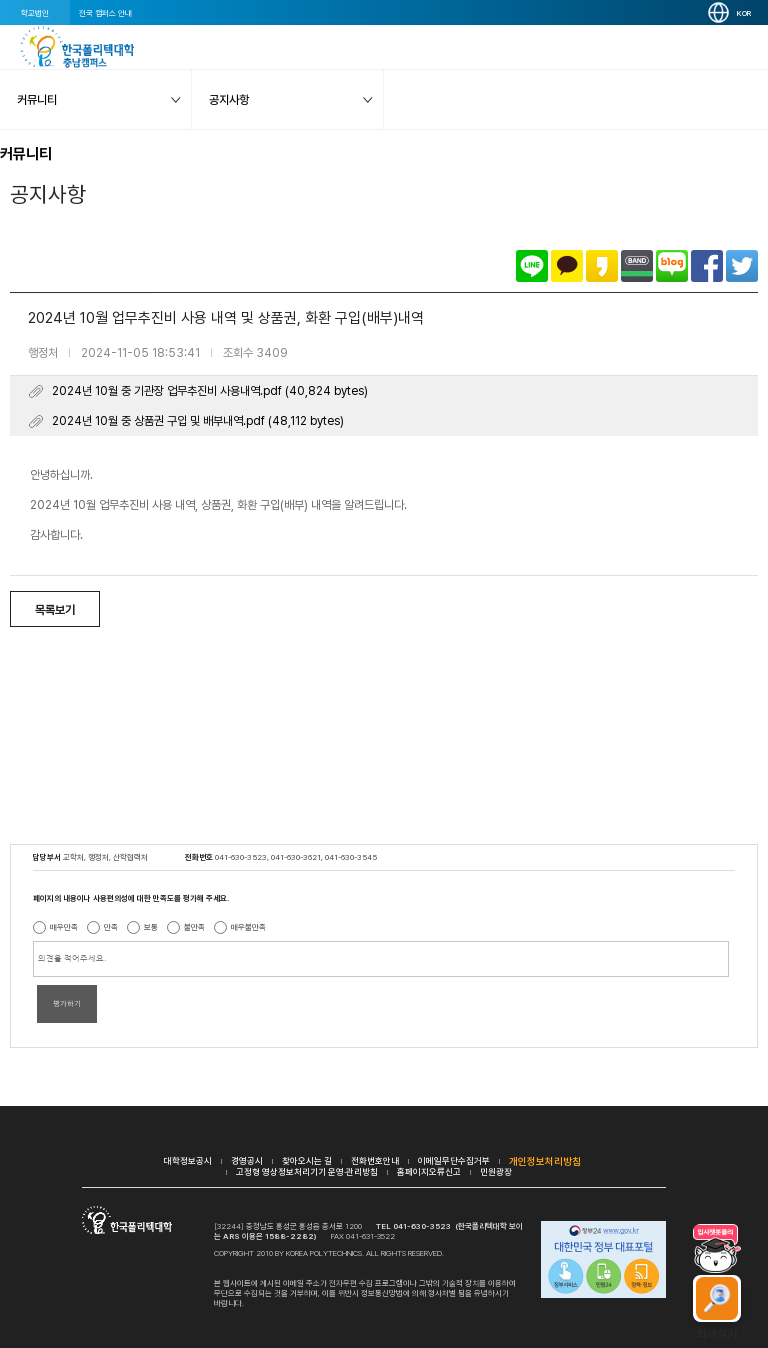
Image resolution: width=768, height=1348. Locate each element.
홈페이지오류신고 (429, 1171)
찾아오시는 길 (307, 1160)
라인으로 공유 (532, 266)
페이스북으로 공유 (707, 266)
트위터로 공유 (742, 266)
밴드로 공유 (637, 266)
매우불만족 (248, 927)
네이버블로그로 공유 (672, 266)
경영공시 (247, 1160)
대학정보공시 (188, 1160)
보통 (151, 927)
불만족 (194, 927)
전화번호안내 (375, 1160)
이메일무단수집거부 (454, 1160)
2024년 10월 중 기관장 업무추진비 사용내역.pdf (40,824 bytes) (210, 391)
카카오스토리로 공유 (602, 266)
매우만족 (64, 927)
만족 (111, 927)
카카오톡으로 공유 (567, 266)
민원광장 (496, 1171)
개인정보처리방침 (545, 1161)
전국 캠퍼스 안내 (105, 13)
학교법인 (35, 13)
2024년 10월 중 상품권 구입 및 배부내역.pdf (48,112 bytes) (198, 421)
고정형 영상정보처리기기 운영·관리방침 (307, 1171)
